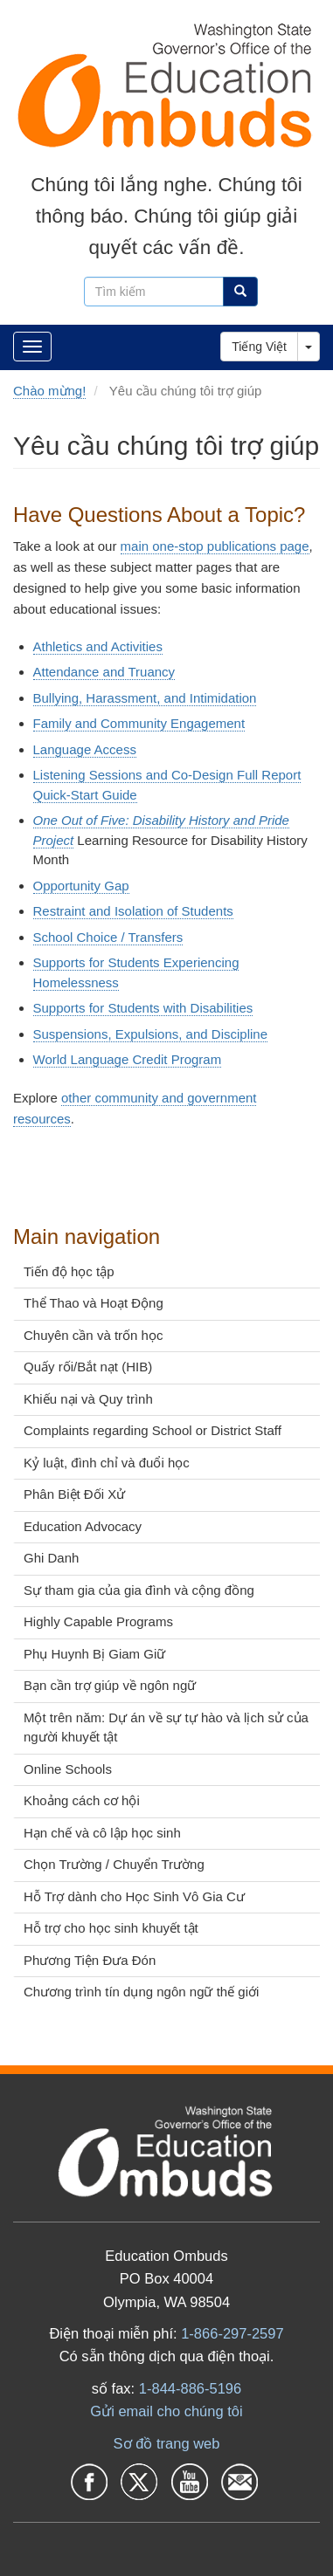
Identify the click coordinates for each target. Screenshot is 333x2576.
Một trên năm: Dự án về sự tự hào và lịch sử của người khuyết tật (166, 1727)
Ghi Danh (51, 1557)
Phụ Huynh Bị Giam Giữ (94, 1653)
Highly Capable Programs (98, 1621)
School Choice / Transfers (108, 937)
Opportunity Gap (81, 885)
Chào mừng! (49, 390)
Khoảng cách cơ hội (82, 1800)
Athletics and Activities (98, 646)
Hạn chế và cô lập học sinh (102, 1832)
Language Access (84, 749)
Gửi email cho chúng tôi (166, 2411)
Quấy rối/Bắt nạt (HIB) (88, 1366)
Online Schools (68, 1769)
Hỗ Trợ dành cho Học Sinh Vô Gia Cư (134, 1896)
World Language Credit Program (127, 1059)
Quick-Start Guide (85, 794)
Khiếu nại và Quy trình (88, 1398)
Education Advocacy (83, 1526)
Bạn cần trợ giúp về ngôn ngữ (110, 1685)
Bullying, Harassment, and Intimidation (145, 697)
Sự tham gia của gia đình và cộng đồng (139, 1590)
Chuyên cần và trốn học (93, 1335)
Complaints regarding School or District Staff (152, 1430)
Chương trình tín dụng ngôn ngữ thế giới (141, 1991)
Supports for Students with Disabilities (143, 1007)
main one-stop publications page (215, 546)
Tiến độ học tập (69, 1271)
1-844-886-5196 (190, 2388)
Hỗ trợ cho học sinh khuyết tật (111, 1927)
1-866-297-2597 (232, 2333)
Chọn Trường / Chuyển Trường (114, 1864)
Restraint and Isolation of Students (133, 910)
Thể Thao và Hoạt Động (93, 1302)
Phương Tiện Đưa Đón (90, 1960)
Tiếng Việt (259, 347)
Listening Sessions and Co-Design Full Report (167, 774)
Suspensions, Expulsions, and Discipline (150, 1034)
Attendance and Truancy (104, 671)
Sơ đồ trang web (167, 2443)
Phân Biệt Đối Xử (74, 1494)
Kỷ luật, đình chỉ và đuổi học (107, 1462)
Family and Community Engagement (139, 723)
